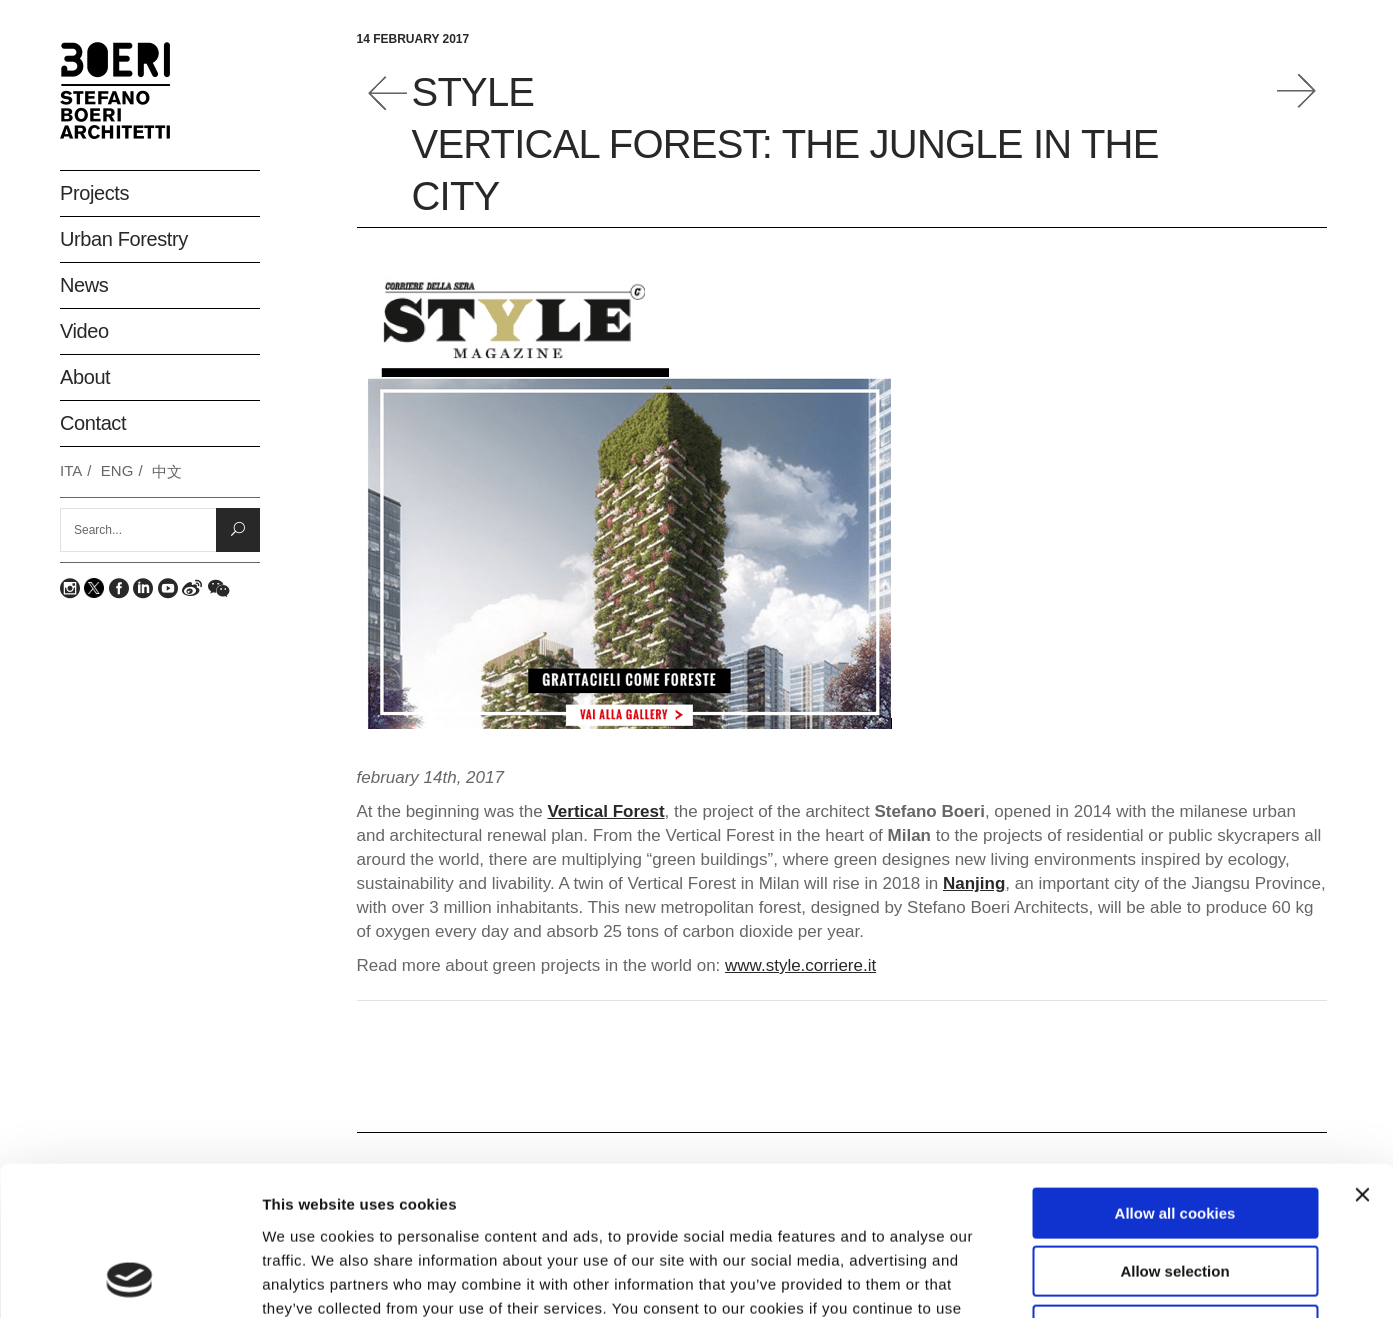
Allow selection (1174, 1132)
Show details (1049, 1278)
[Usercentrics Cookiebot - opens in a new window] (129, 1279)
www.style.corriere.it (800, 965)
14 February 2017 (413, 39)
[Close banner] (1362, 1055)
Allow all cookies (1175, 1073)
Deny (1175, 1190)
